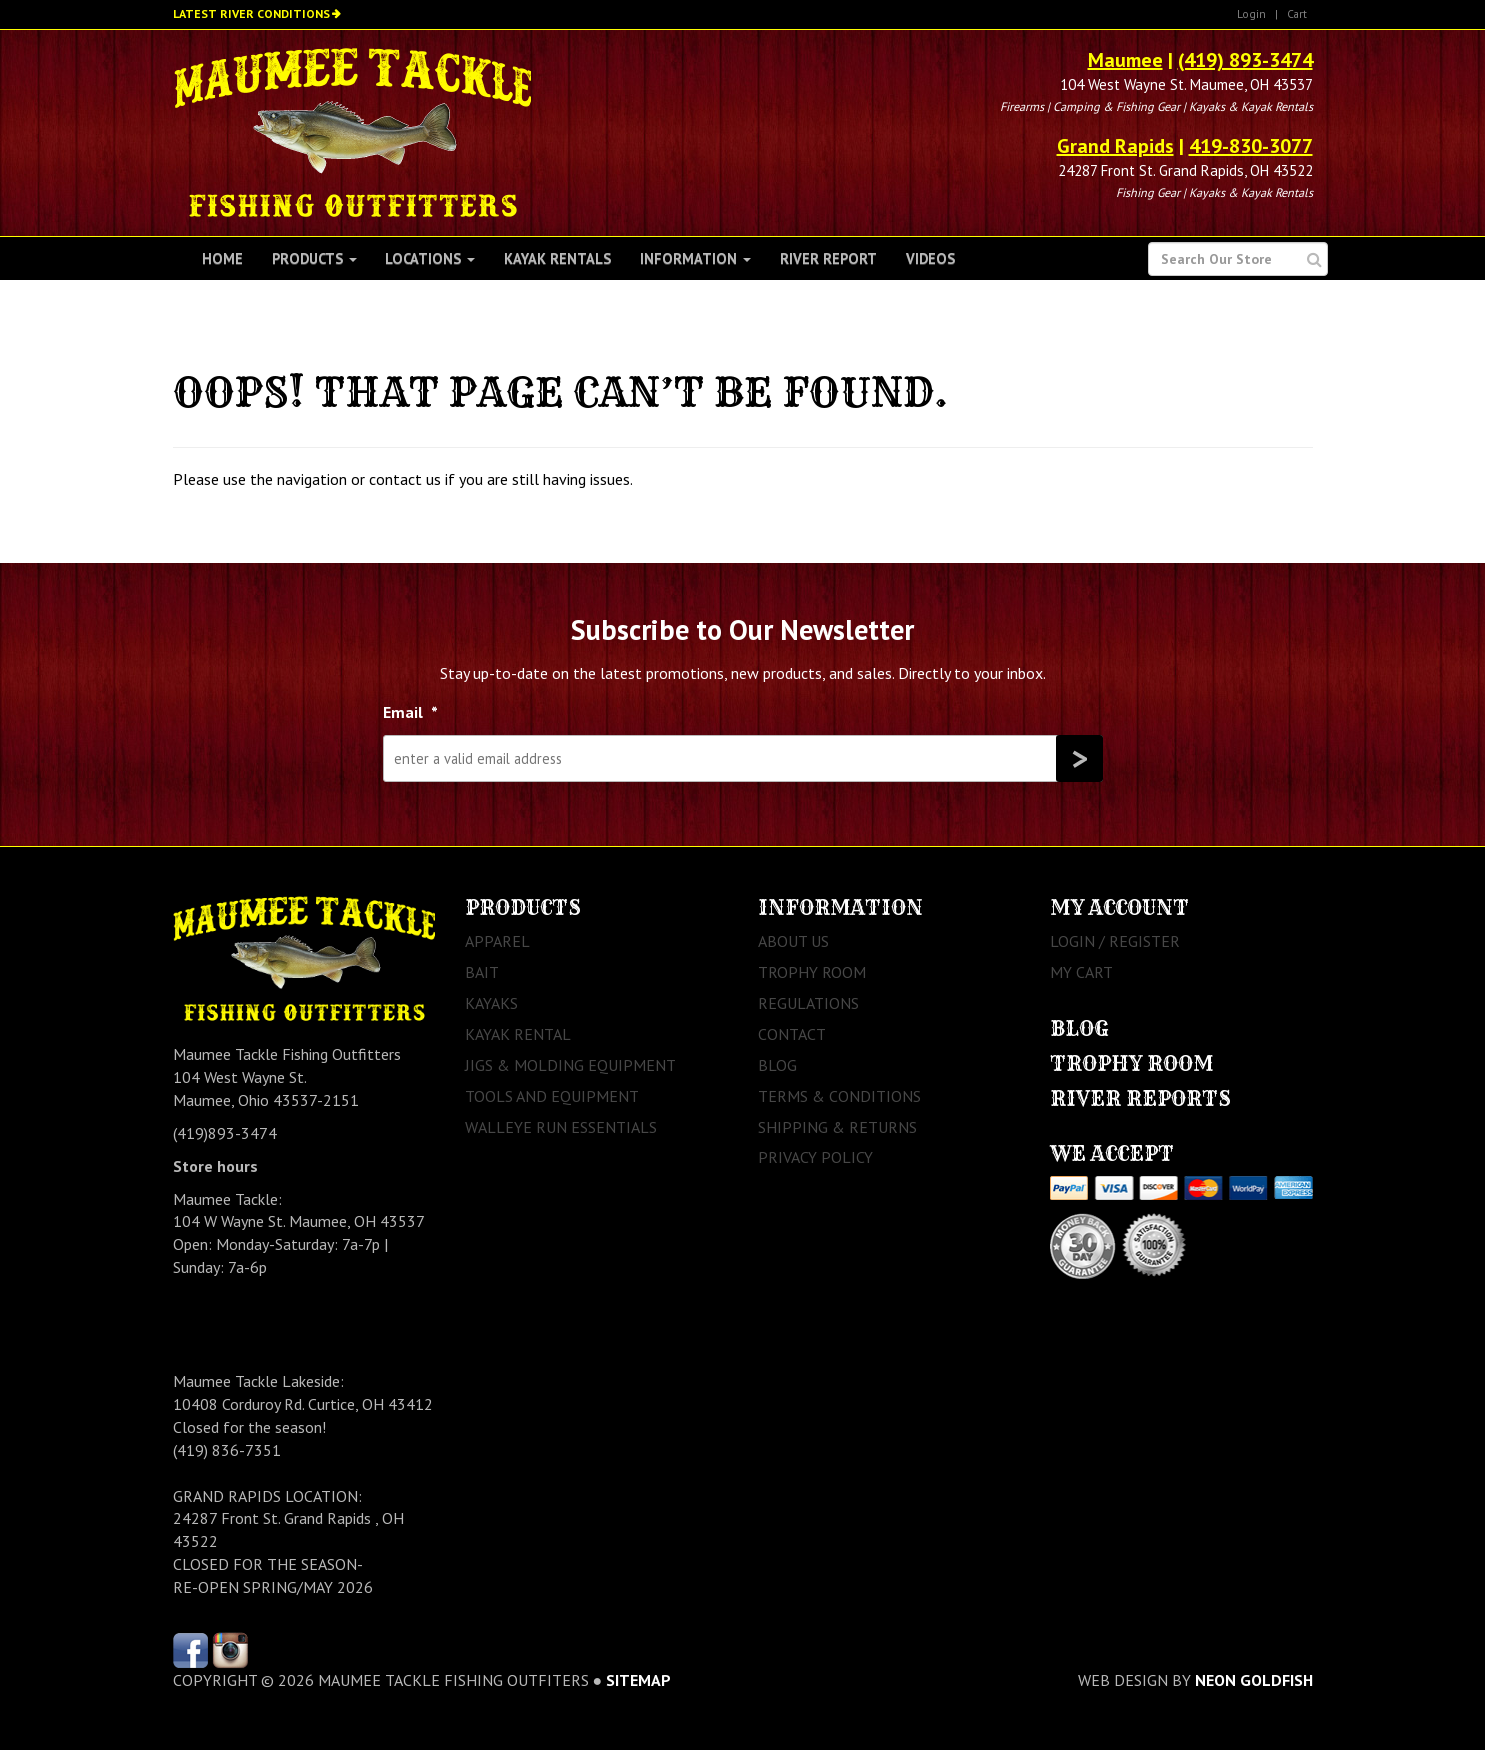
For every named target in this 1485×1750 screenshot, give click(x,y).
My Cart (1081, 972)
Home (222, 258)
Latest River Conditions (251, 13)
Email (410, 712)
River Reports (1140, 1098)
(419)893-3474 (225, 1133)
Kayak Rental (518, 1034)
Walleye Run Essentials (561, 1127)
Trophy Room (812, 972)
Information (695, 258)
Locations (430, 258)
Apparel (497, 941)
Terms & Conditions (839, 1096)
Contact (792, 1034)
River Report (828, 258)
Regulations (808, 1003)
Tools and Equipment (552, 1096)
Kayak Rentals (557, 258)
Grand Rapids (1115, 146)
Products (314, 258)
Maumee (1125, 60)
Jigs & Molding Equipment (570, 1065)
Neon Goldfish (1254, 1680)
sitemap (638, 1680)
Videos (930, 258)
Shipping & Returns (837, 1127)
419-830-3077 (1251, 146)
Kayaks (491, 1003)
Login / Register (1115, 941)
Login (1251, 13)
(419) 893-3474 (1245, 60)
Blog (777, 1065)
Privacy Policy (815, 1157)
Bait (482, 972)
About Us (793, 941)
